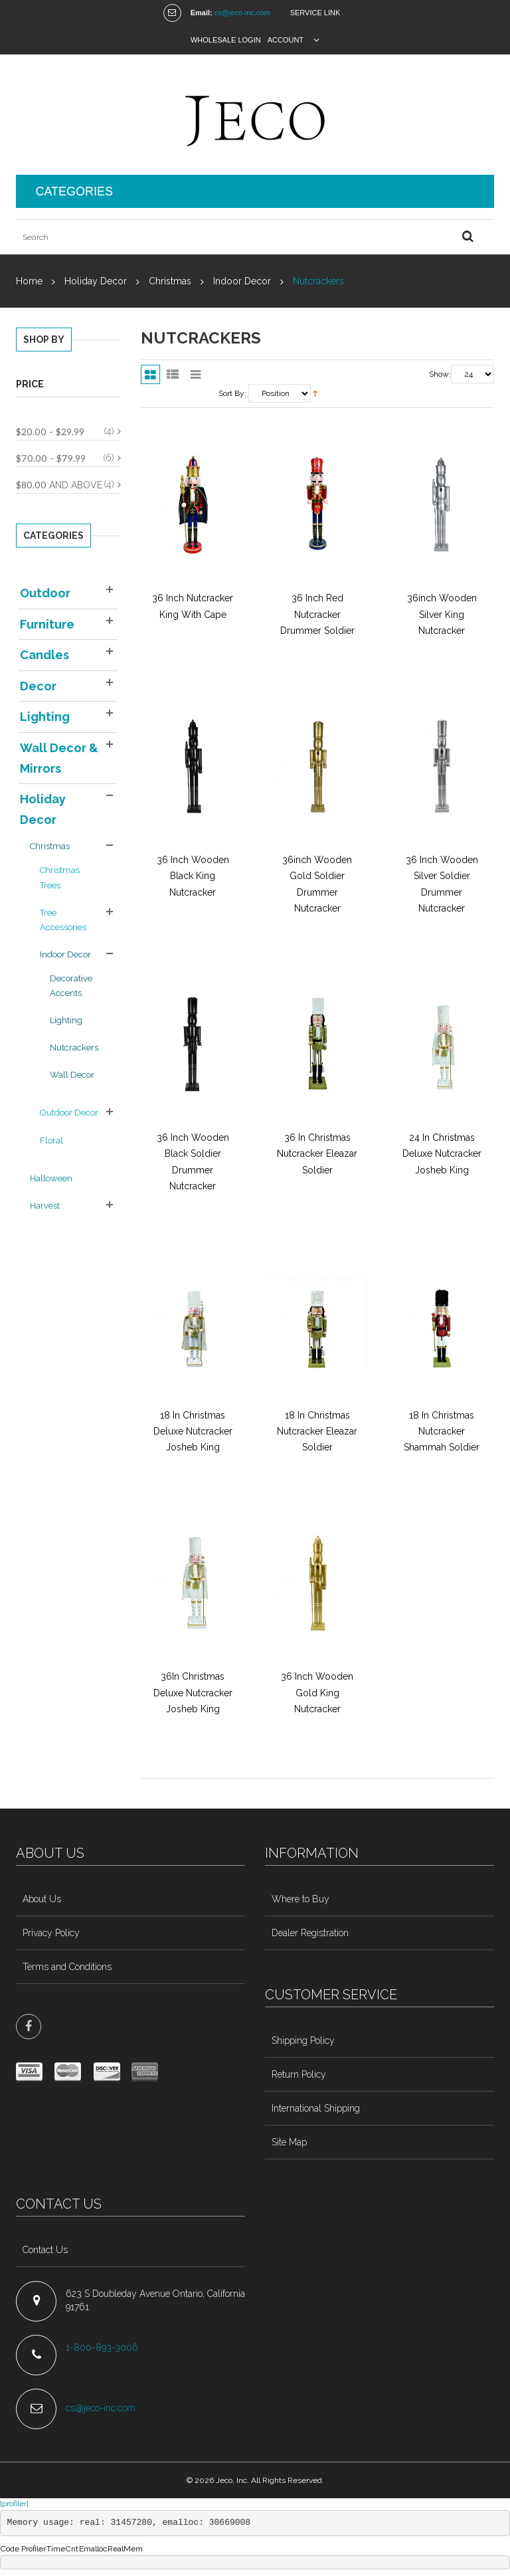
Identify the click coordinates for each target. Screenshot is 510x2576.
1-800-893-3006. (104, 2347)
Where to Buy (300, 1899)
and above (59, 484)
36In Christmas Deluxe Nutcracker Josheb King (192, 1692)
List (173, 374)
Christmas (170, 281)
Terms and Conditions (67, 1966)
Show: (440, 374)
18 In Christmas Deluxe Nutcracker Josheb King (192, 1431)
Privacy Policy (51, 1933)
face (28, 2026)
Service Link (315, 13)
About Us (42, 1899)
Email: (201, 13)
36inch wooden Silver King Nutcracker (442, 614)
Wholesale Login (226, 40)
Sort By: (232, 393)
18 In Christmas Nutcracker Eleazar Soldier (317, 1431)
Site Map (289, 2142)
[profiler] (14, 2503)
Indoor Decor (242, 281)
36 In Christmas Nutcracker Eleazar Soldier (317, 1153)
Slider (195, 374)
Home (29, 281)
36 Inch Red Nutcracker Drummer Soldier (317, 614)
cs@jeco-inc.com (242, 13)
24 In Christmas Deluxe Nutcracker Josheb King (441, 1153)
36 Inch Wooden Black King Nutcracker (193, 876)
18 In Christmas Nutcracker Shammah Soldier (441, 1431)
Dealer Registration (310, 1933)
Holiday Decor (95, 281)
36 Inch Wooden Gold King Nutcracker (317, 1692)
